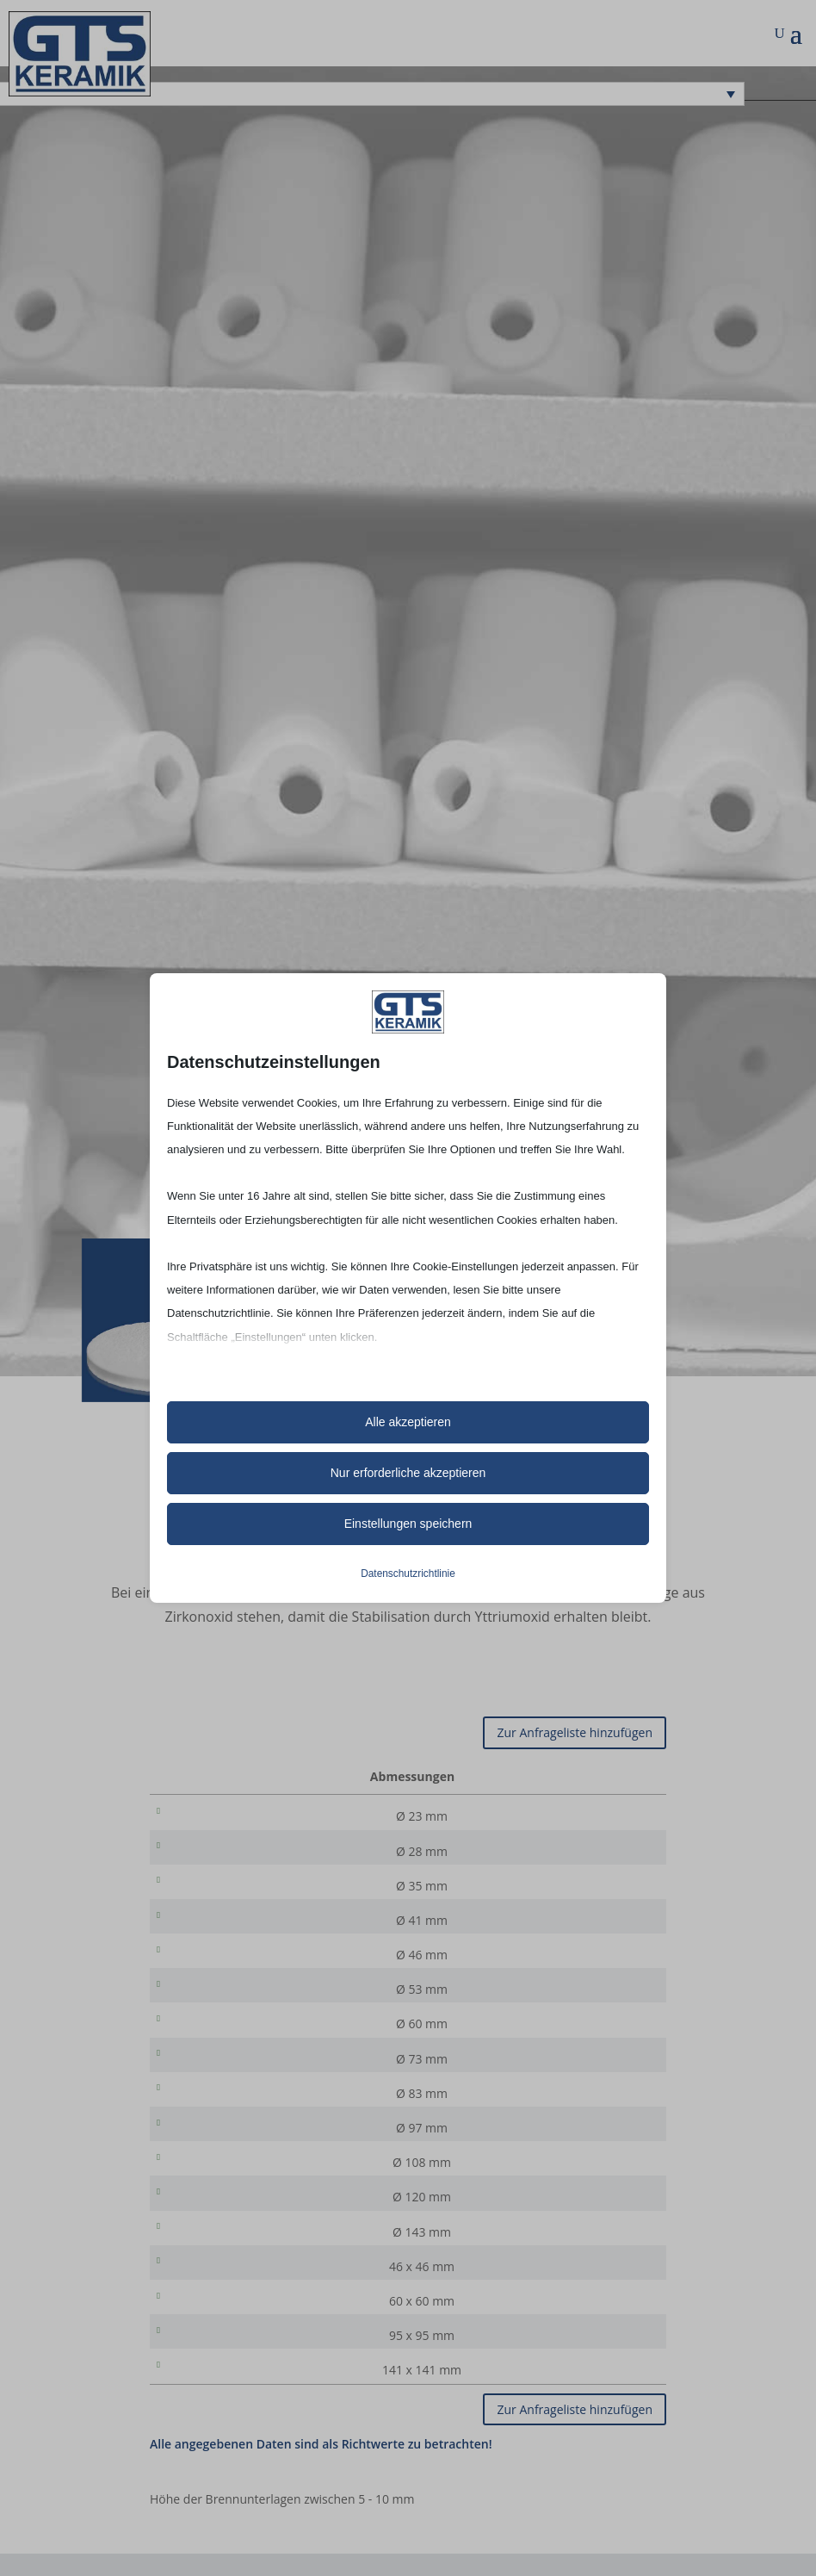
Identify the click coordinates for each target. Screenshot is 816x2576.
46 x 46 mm (273, 2308)
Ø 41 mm (274, 1929)
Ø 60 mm (274, 2043)
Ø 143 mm (273, 2271)
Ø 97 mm (274, 2157)
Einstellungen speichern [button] (408, 1523)
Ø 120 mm (273, 2233)
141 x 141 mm (273, 2422)
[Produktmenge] (598, 1816)
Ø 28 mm (274, 1854)
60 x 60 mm (273, 2346)
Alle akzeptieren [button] (408, 1422)
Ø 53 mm (274, 2005)
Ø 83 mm (274, 2119)
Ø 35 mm (274, 1892)
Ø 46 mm (274, 1967)
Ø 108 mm (273, 2195)
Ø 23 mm (274, 1816)
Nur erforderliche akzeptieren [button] (408, 1473)
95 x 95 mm (273, 2384)
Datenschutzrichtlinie (408, 1573)
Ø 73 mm (274, 2081)
